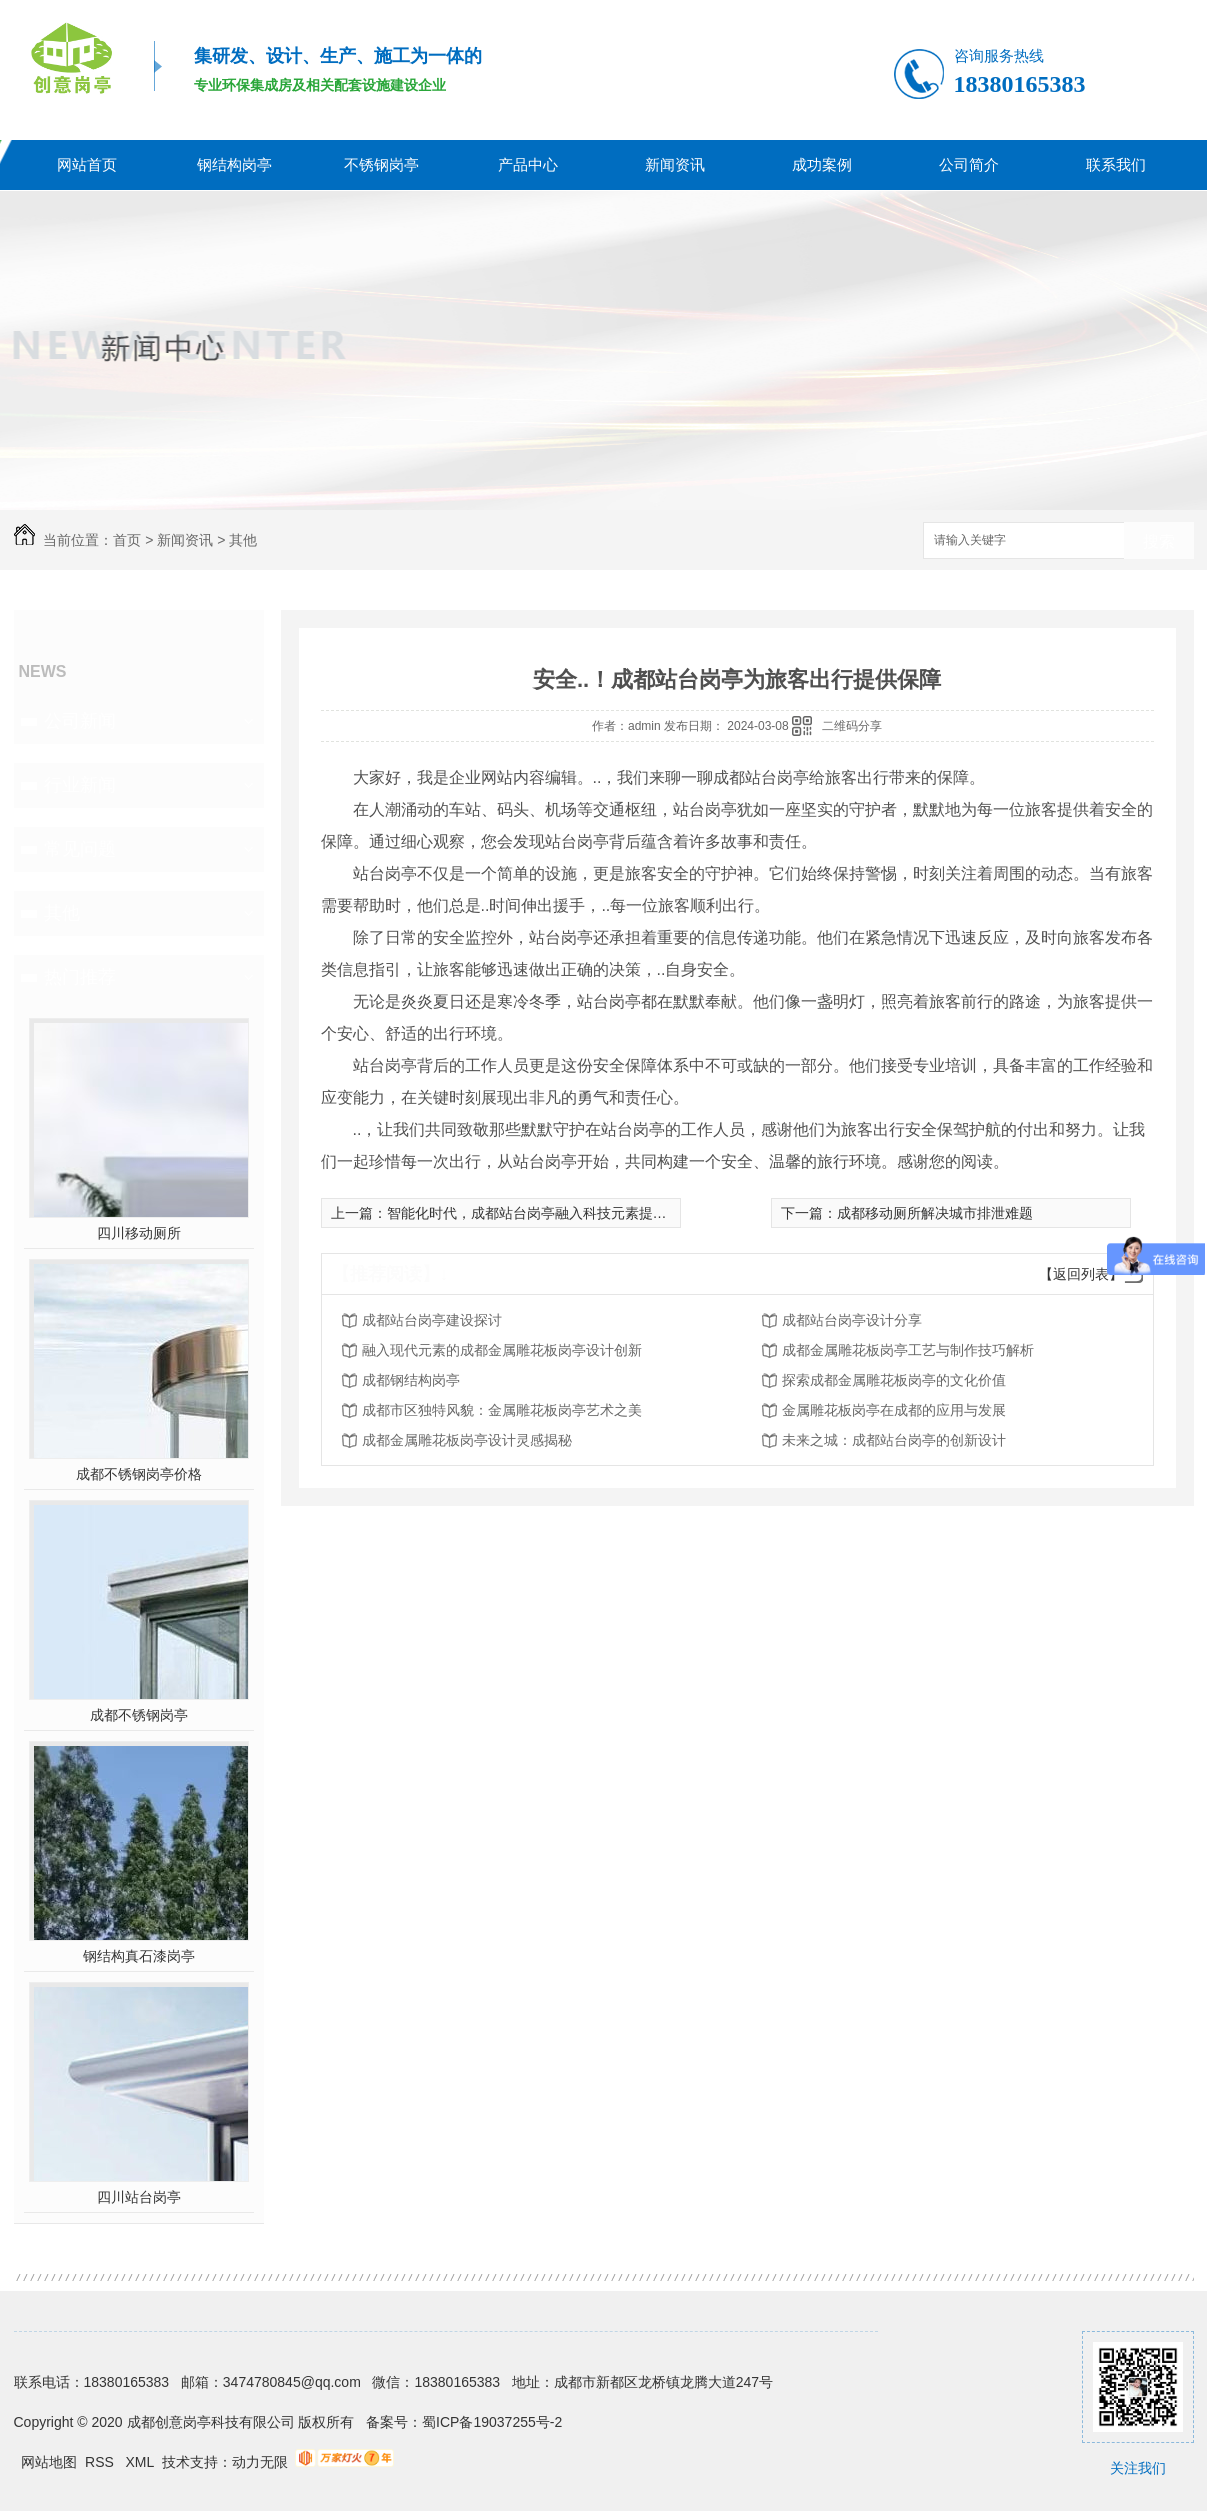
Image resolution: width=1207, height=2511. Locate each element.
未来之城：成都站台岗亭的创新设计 (894, 1440)
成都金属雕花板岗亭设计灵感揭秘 (467, 1440)
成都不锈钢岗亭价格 (139, 1474)
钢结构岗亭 (234, 164)
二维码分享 (852, 726)
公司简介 (969, 164)
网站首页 (87, 164)
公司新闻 (80, 721)
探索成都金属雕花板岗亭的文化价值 (894, 1380)
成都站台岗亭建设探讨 (432, 1320)
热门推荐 (80, 977)
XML (142, 2462)
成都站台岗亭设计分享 (852, 1320)
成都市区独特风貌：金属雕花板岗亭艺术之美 (502, 1410)
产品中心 (528, 164)
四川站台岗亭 (139, 2197)
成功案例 (822, 164)
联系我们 (1116, 164)
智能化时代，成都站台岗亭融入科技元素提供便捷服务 (555, 1213)
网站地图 (49, 2462)
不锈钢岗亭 (381, 164)
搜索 (1159, 541)
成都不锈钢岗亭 (139, 1715)
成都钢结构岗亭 (411, 1380)
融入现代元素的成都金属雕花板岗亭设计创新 (502, 1350)
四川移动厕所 (139, 1233)
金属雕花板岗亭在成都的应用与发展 (894, 1410)
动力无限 (260, 2462)
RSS (101, 2462)
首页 (127, 540)
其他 (243, 540)
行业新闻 (80, 785)
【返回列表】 (1081, 1274)
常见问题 (80, 849)
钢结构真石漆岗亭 (139, 1956)
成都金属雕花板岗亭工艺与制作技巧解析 (908, 1350)
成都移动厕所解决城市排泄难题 (935, 1213)
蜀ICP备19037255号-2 (492, 2422)
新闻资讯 (675, 164)
